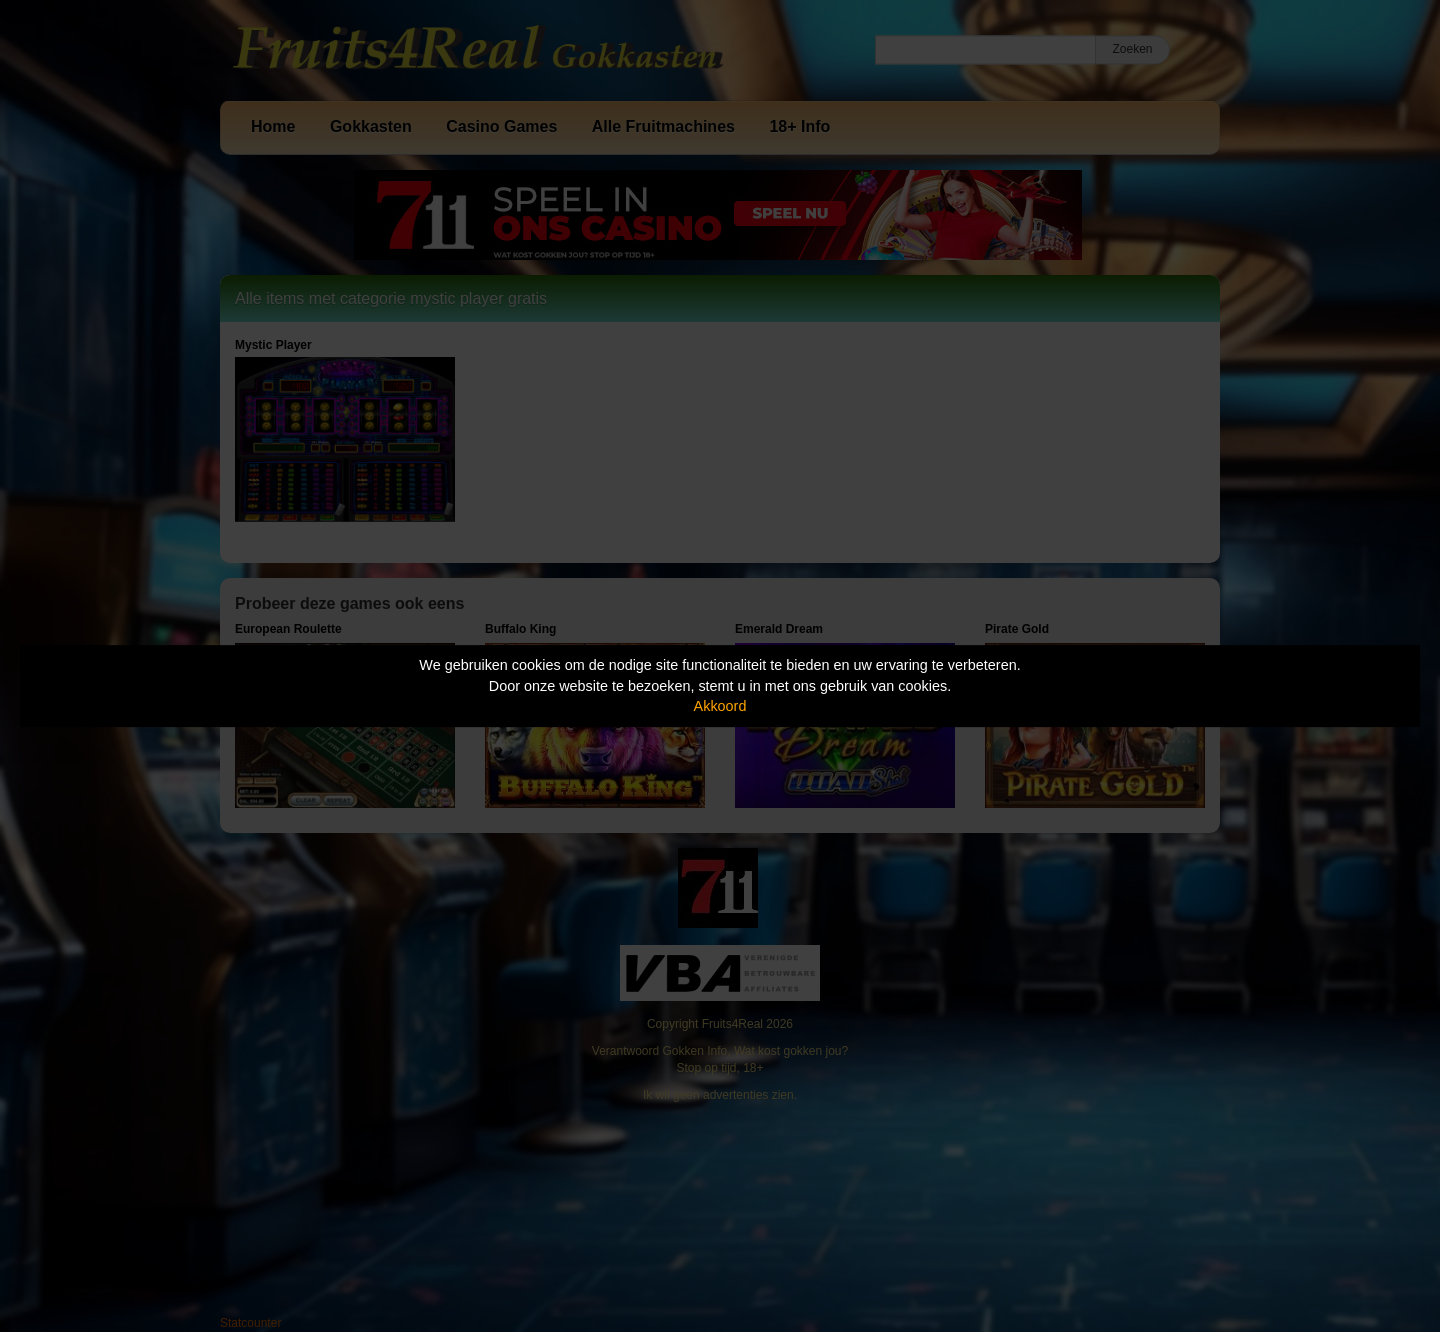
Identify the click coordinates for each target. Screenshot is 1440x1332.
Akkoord (720, 706)
